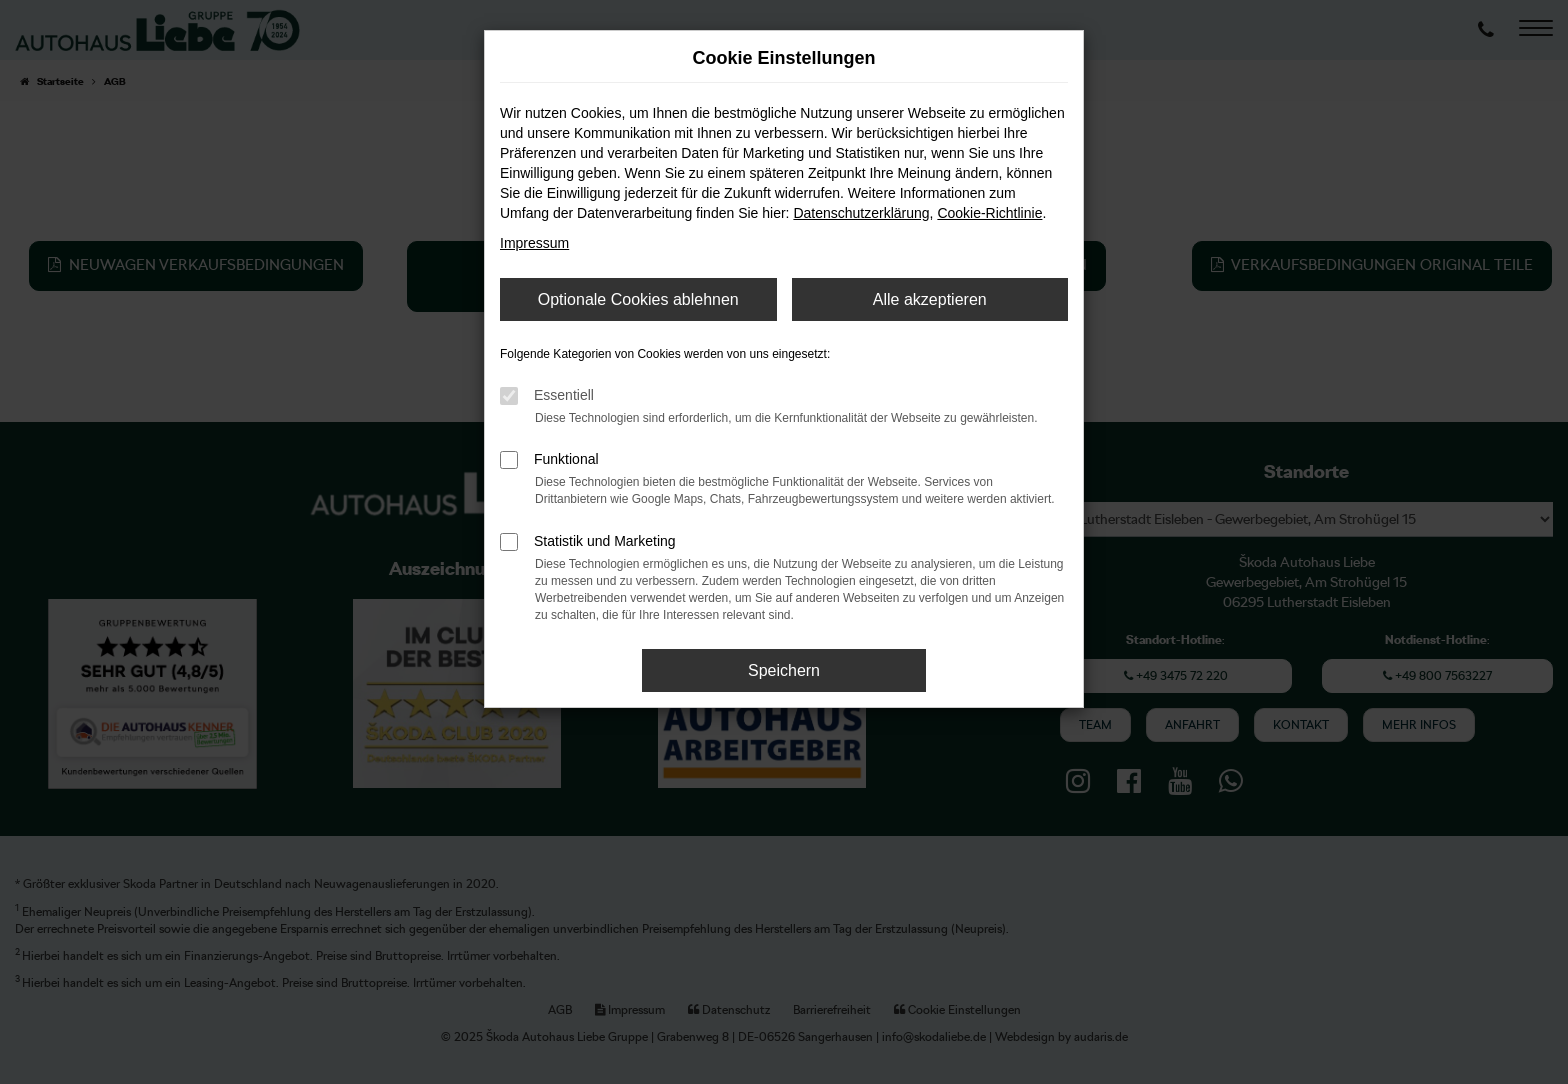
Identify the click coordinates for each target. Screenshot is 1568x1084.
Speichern (784, 670)
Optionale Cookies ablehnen (638, 299)
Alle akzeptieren (930, 299)
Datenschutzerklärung (861, 213)
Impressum (534, 243)
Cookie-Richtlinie (989, 213)
